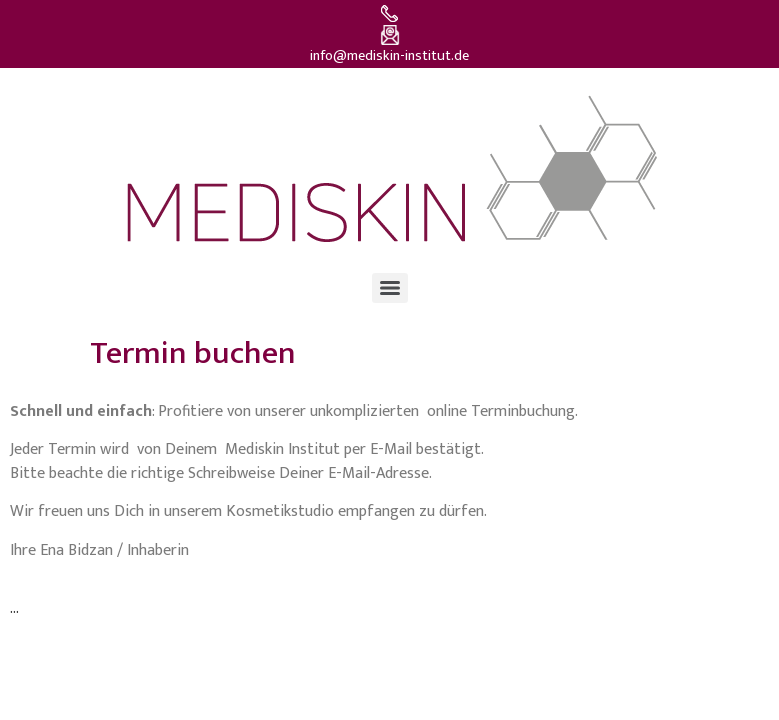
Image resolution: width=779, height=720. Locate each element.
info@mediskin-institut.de (389, 56)
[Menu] (390, 288)
